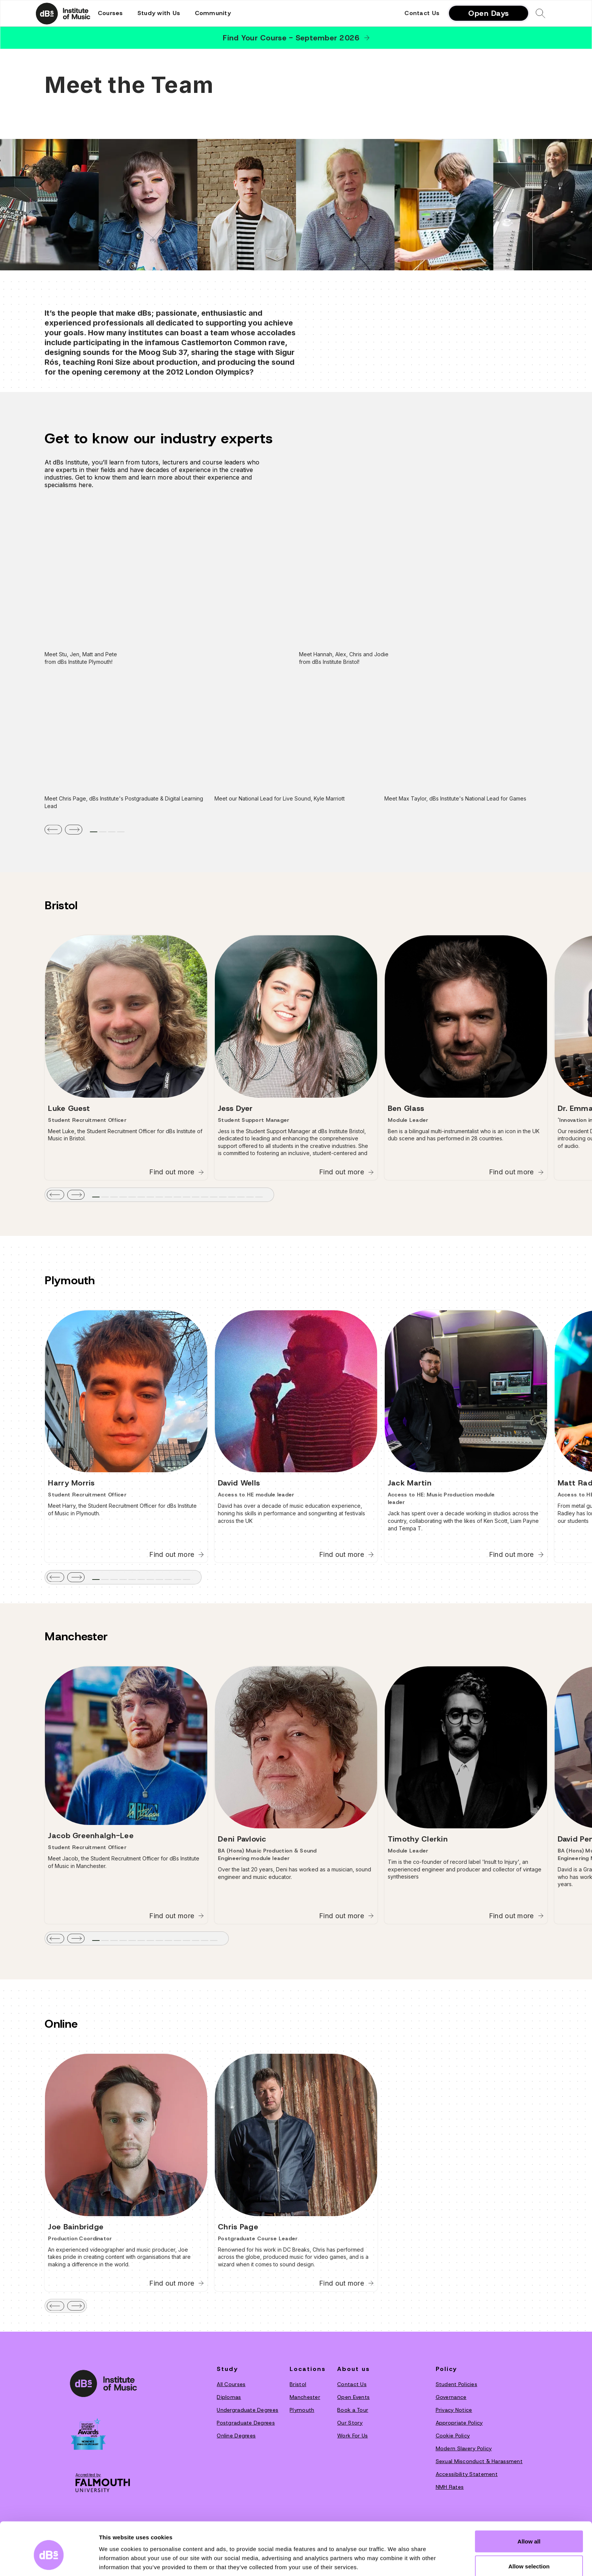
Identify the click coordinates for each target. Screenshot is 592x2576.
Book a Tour (352, 2410)
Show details (396, 2556)
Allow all (529, 2506)
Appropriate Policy (459, 2423)
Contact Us (421, 13)
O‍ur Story (350, 2423)
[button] (110, 13)
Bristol (298, 2384)
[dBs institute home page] (103, 2383)
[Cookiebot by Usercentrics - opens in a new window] (49, 2561)
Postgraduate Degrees (246, 2423)
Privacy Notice (454, 2410)
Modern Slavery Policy (464, 2448)
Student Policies (456, 2384)
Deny (529, 2556)
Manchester (305, 2397)
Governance (451, 2397)
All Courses (231, 2384)
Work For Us (352, 2436)
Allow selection (528, 2531)
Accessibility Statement (467, 2474)
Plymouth (302, 2410)
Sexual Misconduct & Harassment (479, 2461)
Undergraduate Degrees (247, 2410)
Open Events (353, 2397)
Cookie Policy (453, 2436)
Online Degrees (236, 2436)
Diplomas (229, 2397)
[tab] (93, 831)
